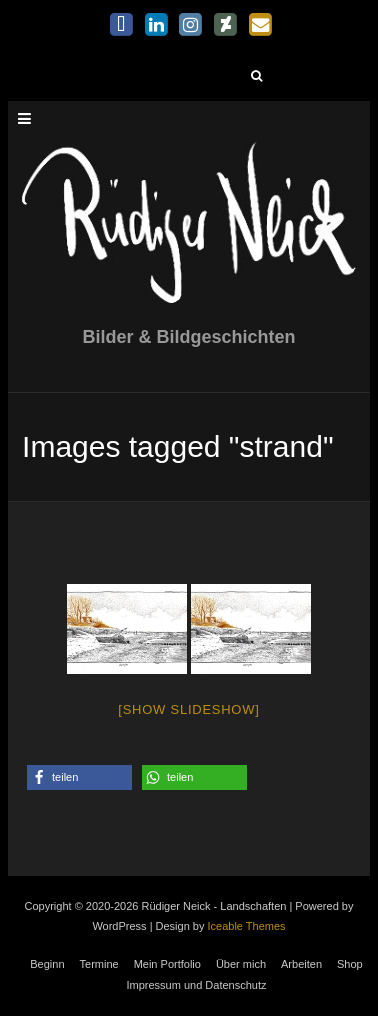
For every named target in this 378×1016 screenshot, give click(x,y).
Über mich (241, 964)
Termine (99, 964)
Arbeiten (301, 964)
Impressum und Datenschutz (196, 985)
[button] (79, 777)
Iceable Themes (247, 926)
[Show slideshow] (188, 709)
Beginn (47, 964)
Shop (350, 964)
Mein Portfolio (167, 964)
